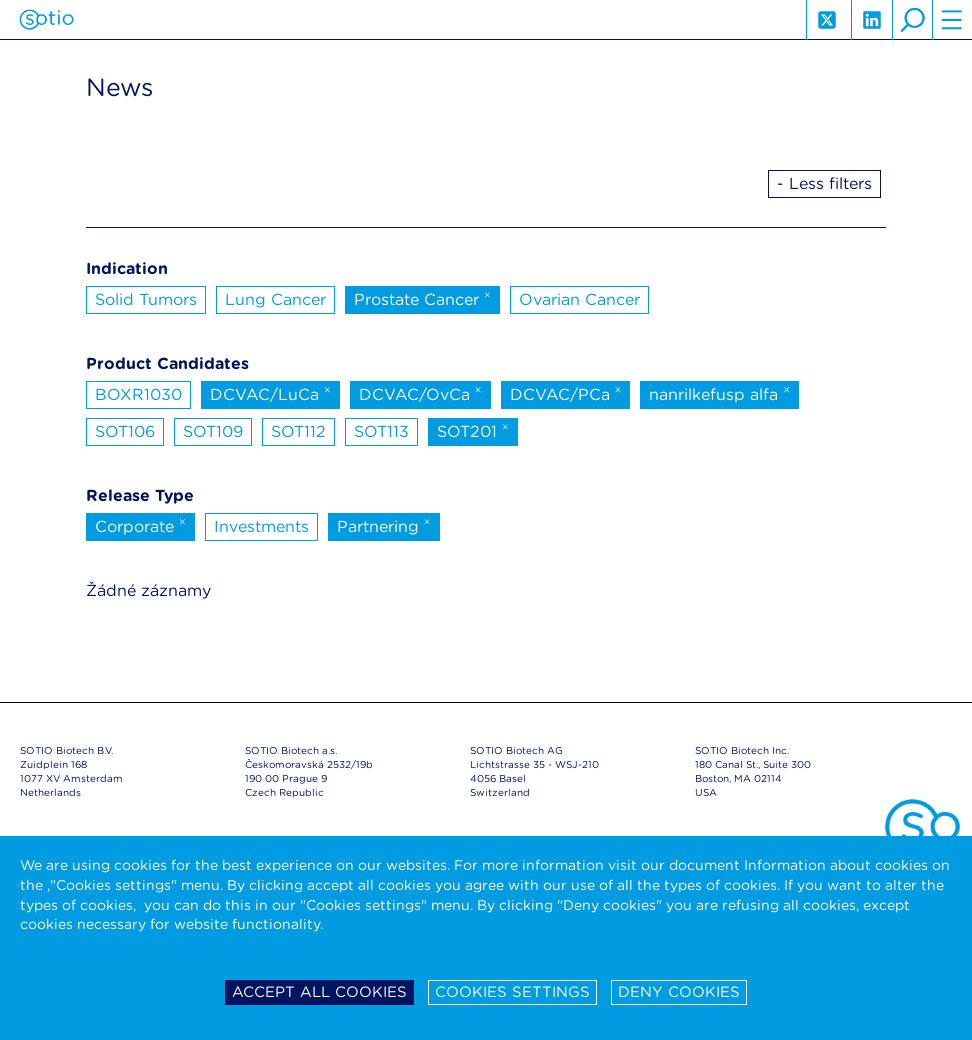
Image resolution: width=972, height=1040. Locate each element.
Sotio (46, 20)
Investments (261, 526)
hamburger (952, 20)
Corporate (140, 525)
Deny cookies (679, 992)
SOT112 (298, 431)
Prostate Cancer (422, 298)
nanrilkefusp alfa (719, 393)
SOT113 (381, 431)
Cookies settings (512, 992)
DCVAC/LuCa (270, 393)
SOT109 (213, 431)
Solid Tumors (146, 299)
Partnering (384, 525)
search (912, 20)
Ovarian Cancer (579, 299)
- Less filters (824, 183)
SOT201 (473, 430)
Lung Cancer (275, 299)
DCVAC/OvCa (420, 393)
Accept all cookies (319, 992)
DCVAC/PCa (566, 393)
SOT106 (125, 431)
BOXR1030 (138, 394)
